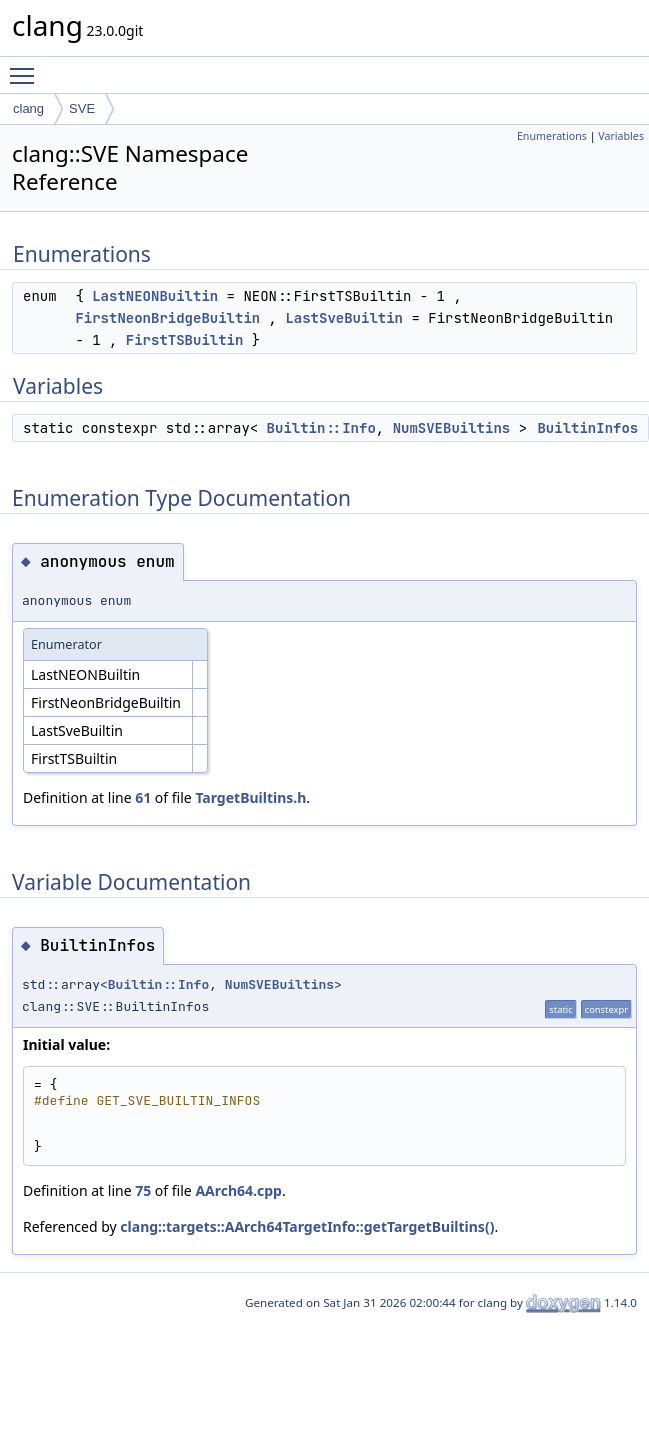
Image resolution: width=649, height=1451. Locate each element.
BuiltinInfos (587, 428)
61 (143, 797)
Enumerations (552, 136)
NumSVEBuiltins (452, 428)
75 (143, 1190)
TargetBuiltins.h (250, 797)
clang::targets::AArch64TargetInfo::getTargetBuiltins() (307, 1226)
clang (28, 108)
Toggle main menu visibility (27, 67)
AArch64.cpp (238, 1190)
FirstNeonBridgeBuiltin (167, 318)
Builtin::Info (321, 428)
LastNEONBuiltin (155, 296)
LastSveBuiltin (344, 318)
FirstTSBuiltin (185, 340)
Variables (621, 136)
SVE (82, 108)
